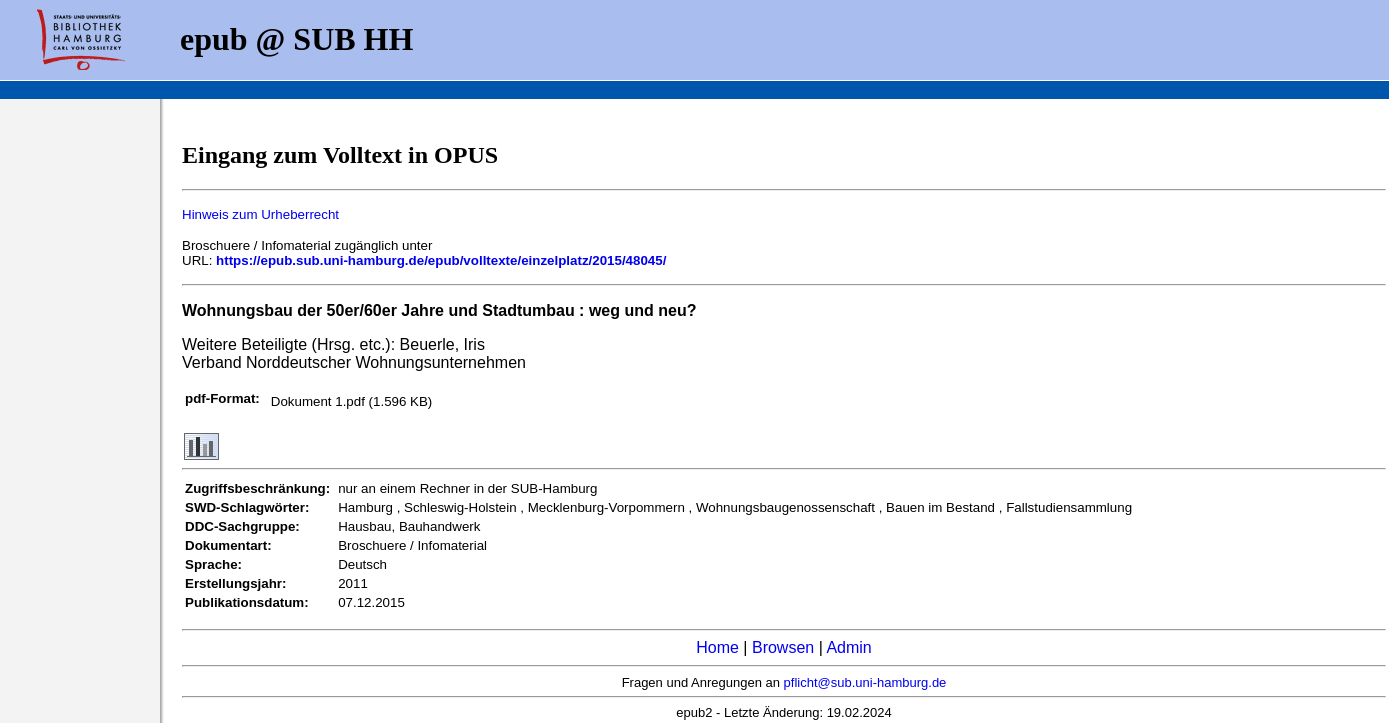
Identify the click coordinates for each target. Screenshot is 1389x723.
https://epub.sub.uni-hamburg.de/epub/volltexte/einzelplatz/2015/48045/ (441, 260)
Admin (848, 647)
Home (717, 647)
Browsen (783, 647)
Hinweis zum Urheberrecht (260, 214)
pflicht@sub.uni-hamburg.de (865, 682)
